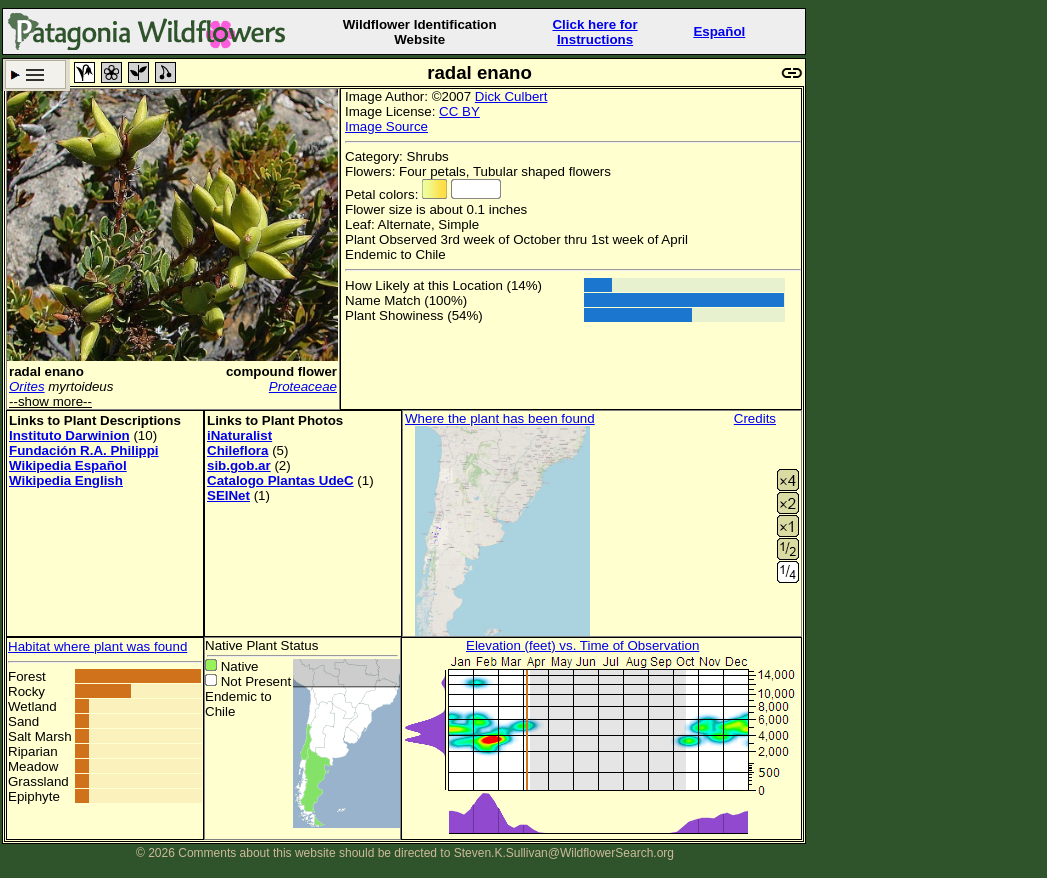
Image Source (386, 126)
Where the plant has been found (500, 418)
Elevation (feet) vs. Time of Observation (582, 645)
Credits (755, 418)
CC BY (459, 111)
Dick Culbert (511, 96)
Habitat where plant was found (97, 646)
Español (719, 31)
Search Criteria (35, 74)
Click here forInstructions (594, 32)
